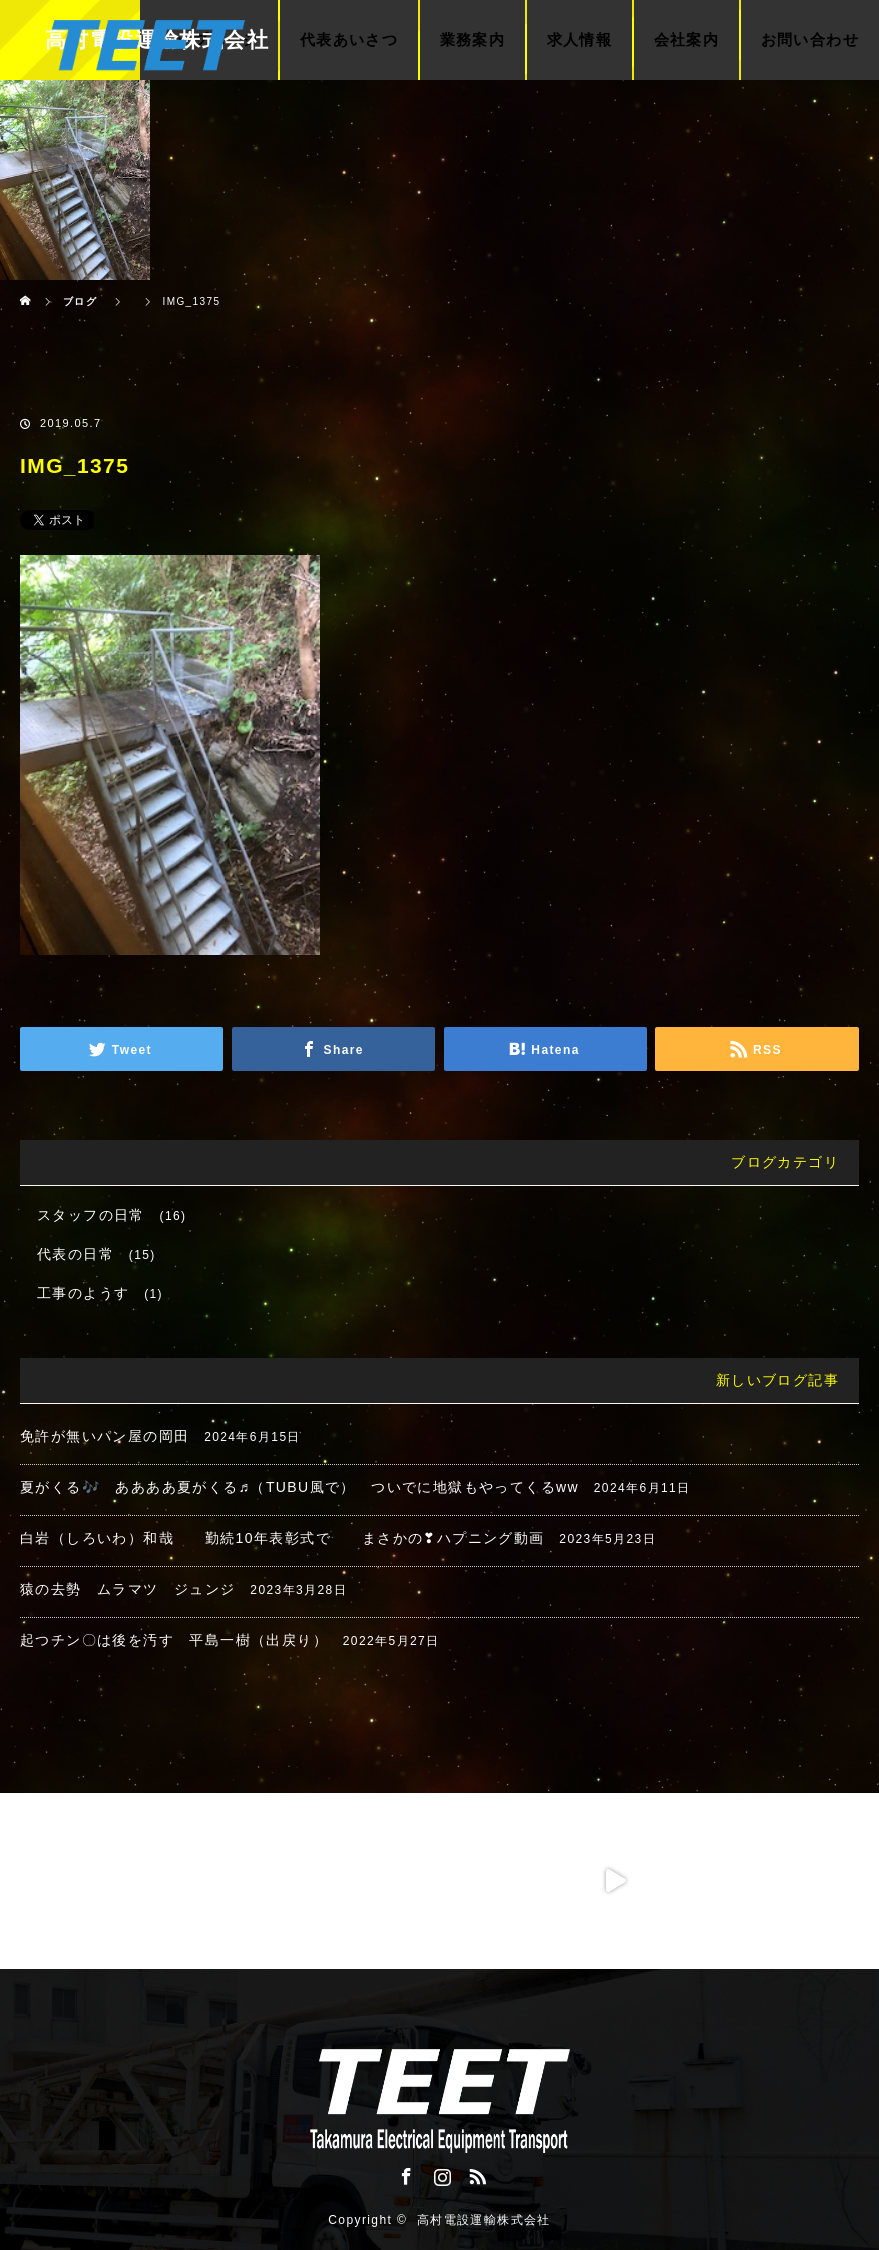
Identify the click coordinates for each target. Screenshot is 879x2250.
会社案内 (687, 40)
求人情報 (580, 40)
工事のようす (83, 1293)
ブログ (80, 301)
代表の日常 (75, 1254)
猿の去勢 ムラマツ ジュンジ (128, 1589)
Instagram (440, 2173)
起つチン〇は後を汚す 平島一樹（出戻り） (174, 1640)
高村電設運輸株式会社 (484, 2220)
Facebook (404, 2173)
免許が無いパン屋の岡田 (104, 1436)
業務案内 (473, 40)
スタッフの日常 (91, 1215)
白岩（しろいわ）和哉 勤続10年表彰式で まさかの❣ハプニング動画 (282, 1538)
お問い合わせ (810, 40)
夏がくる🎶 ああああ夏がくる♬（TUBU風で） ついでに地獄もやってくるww (299, 1487)
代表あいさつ (349, 40)
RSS (475, 2173)
